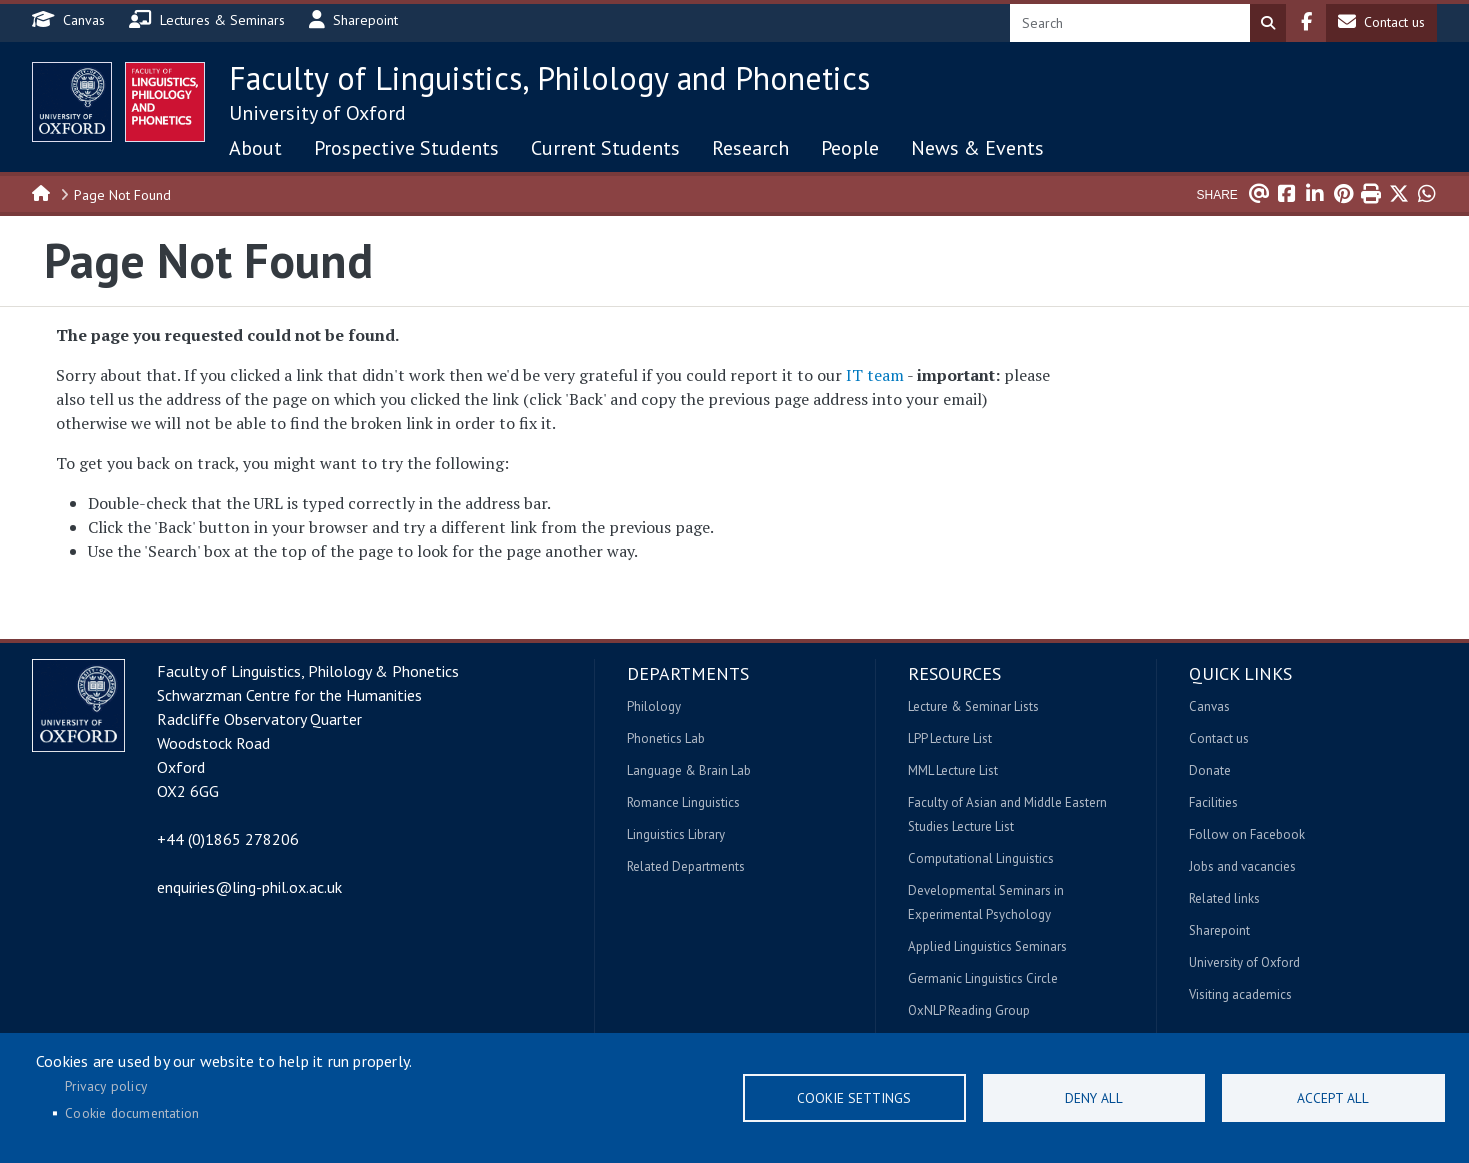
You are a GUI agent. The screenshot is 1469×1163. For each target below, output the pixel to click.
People (850, 148)
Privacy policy (106, 1086)
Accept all (1333, 1098)
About (255, 148)
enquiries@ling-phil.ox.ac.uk (249, 887)
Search (1268, 23)
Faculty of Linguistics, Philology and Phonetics (549, 78)
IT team (875, 375)
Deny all (1094, 1098)
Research (750, 148)
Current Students (605, 148)
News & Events (977, 148)
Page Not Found (122, 195)
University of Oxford (317, 113)
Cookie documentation (132, 1113)
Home (42, 192)
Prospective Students (406, 148)
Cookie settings (854, 1098)
